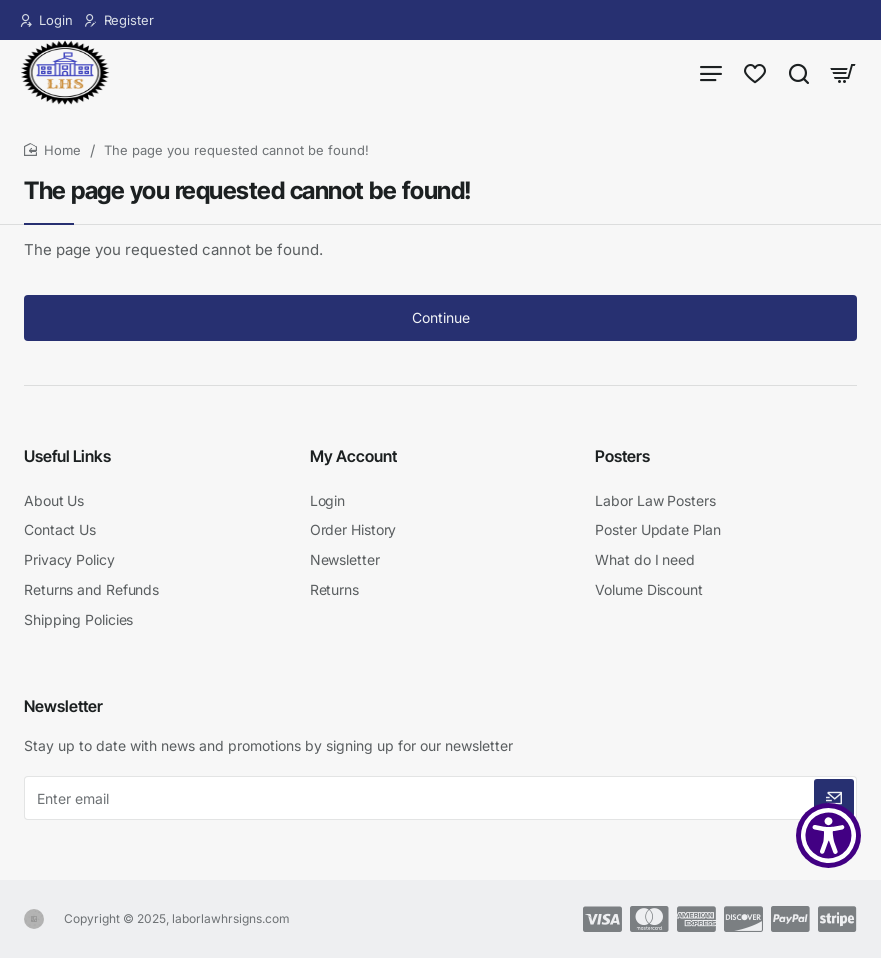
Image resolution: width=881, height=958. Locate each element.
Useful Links (67, 462)
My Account (353, 462)
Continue (441, 327)
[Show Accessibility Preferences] (828, 835)
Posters (622, 462)
